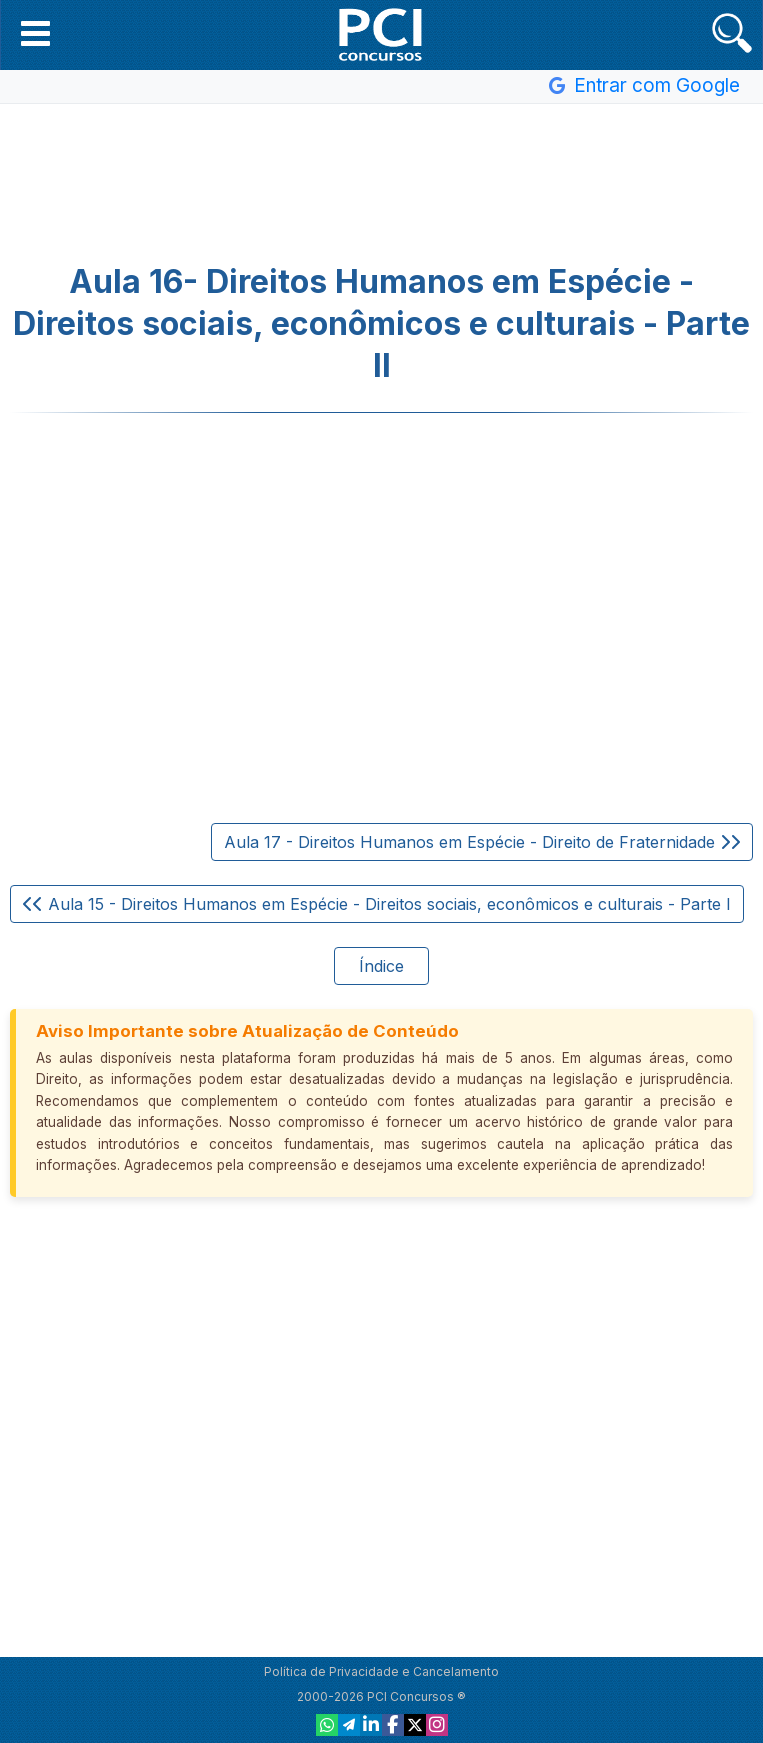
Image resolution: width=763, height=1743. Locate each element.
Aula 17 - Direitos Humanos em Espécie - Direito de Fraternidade (482, 842)
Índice (381, 966)
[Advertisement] (382, 184)
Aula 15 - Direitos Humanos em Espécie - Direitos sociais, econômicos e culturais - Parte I (377, 904)
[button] (35, 33)
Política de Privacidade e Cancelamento (381, 1671)
